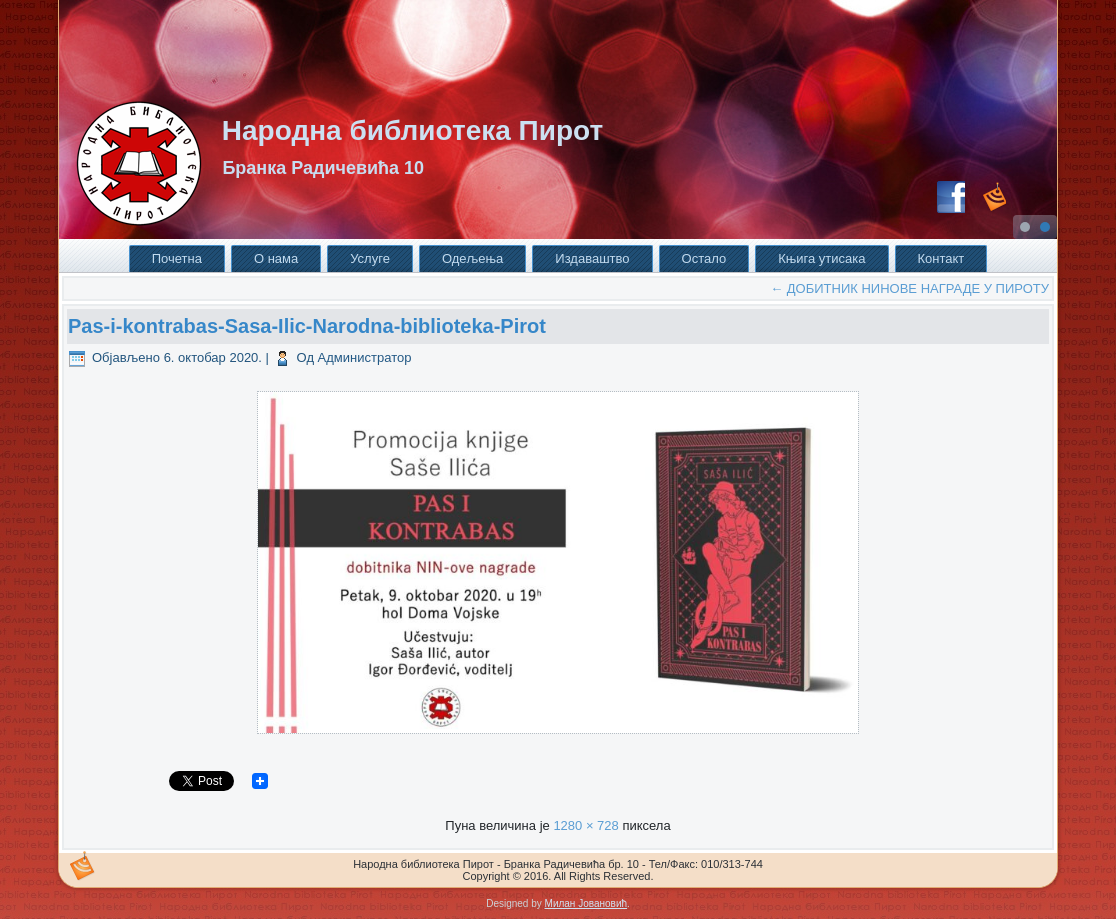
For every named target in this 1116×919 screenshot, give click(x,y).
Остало (704, 258)
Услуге (370, 258)
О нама (276, 258)
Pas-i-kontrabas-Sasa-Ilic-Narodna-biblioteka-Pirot (307, 326)
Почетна (177, 258)
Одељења (472, 258)
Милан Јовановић (586, 903)
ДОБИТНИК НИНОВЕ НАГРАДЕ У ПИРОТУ (909, 288)
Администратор (365, 357)
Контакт (941, 258)
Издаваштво (592, 258)
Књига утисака (821, 258)
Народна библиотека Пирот (412, 130)
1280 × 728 (585, 825)
